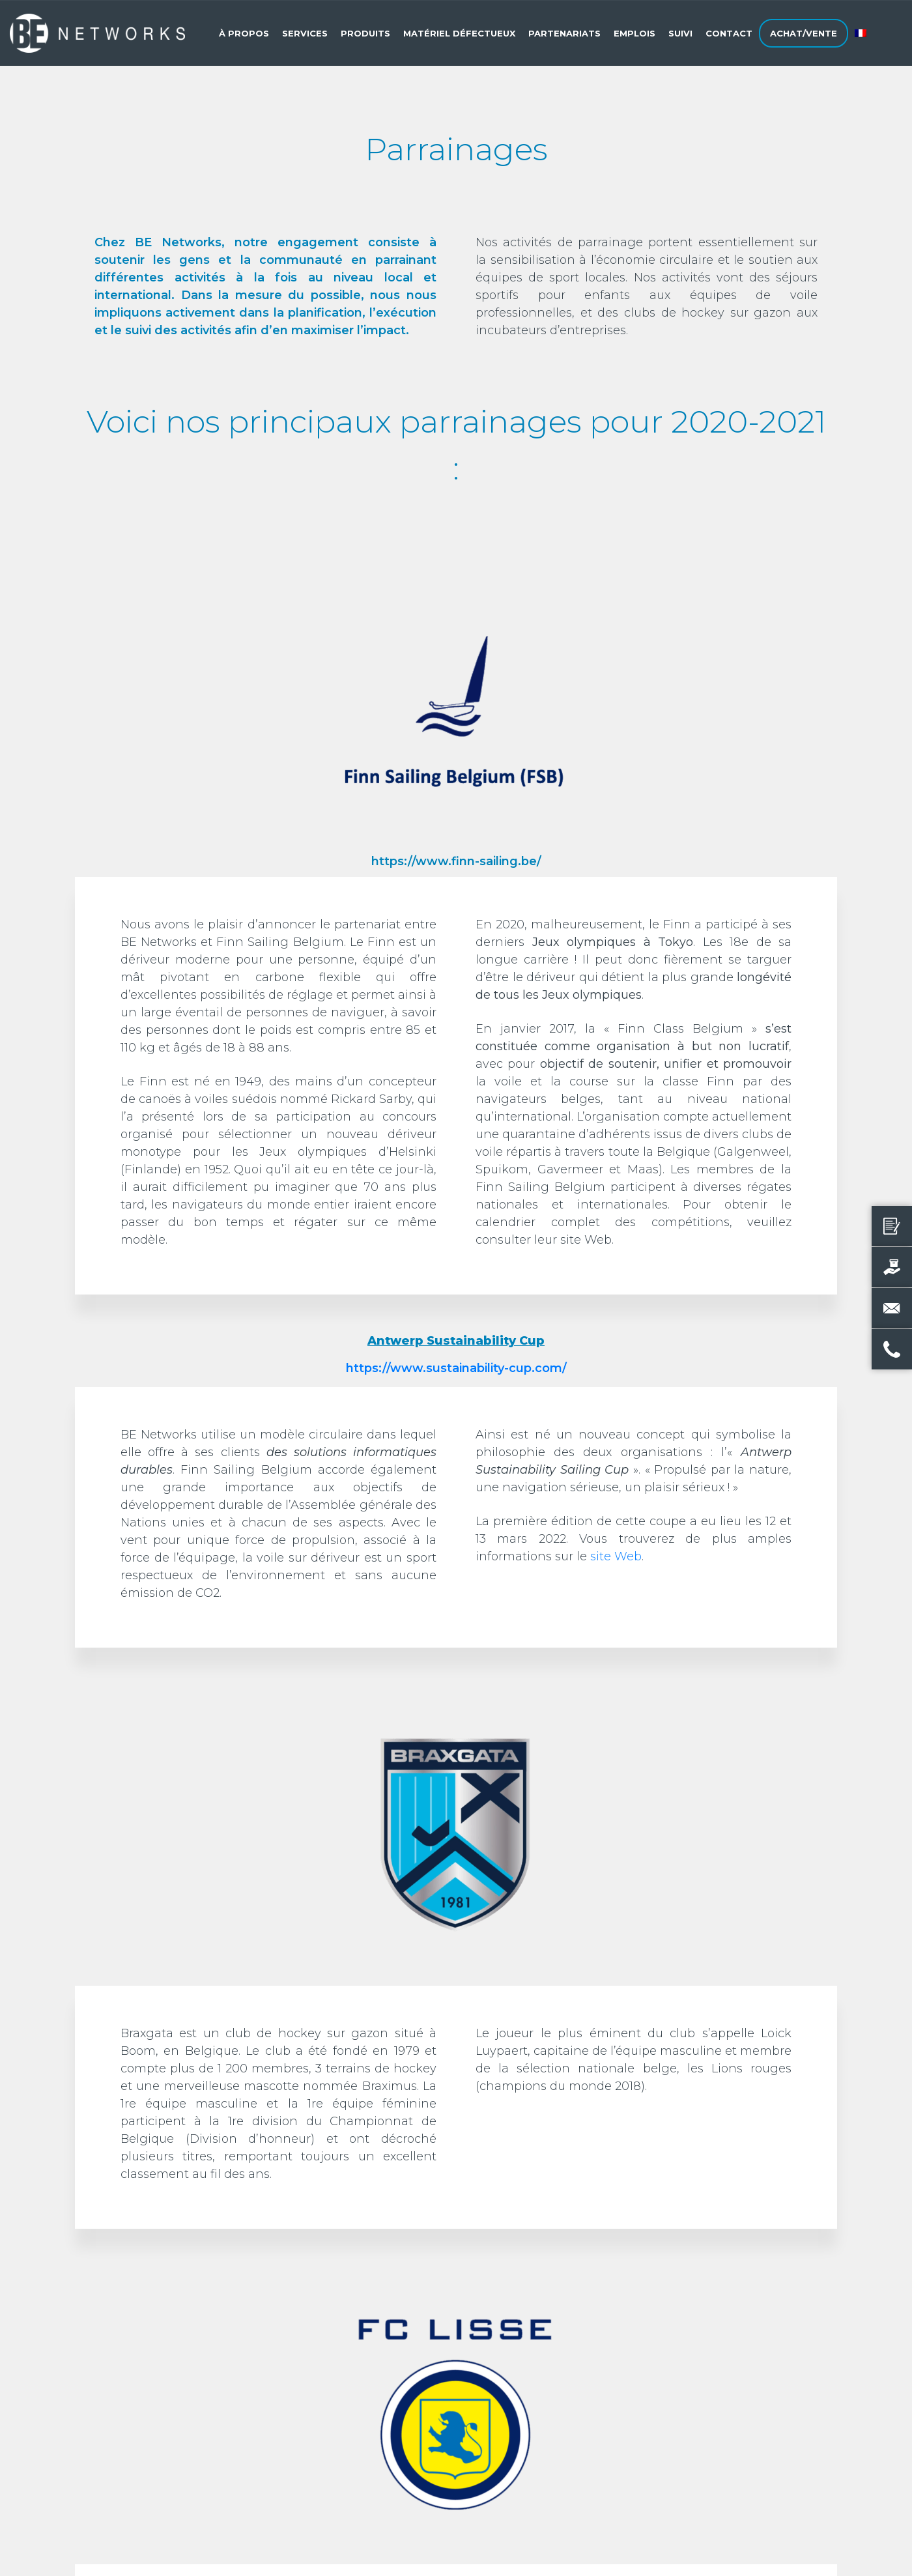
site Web (616, 1556)
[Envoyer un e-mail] (892, 1308)
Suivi (680, 33)
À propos (244, 33)
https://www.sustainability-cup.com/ (456, 1368)
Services (305, 33)
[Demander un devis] (892, 1226)
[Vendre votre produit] (892, 1267)
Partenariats (564, 33)
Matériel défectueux (459, 33)
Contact (728, 33)
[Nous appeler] (892, 1349)
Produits (365, 33)
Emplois (634, 33)
